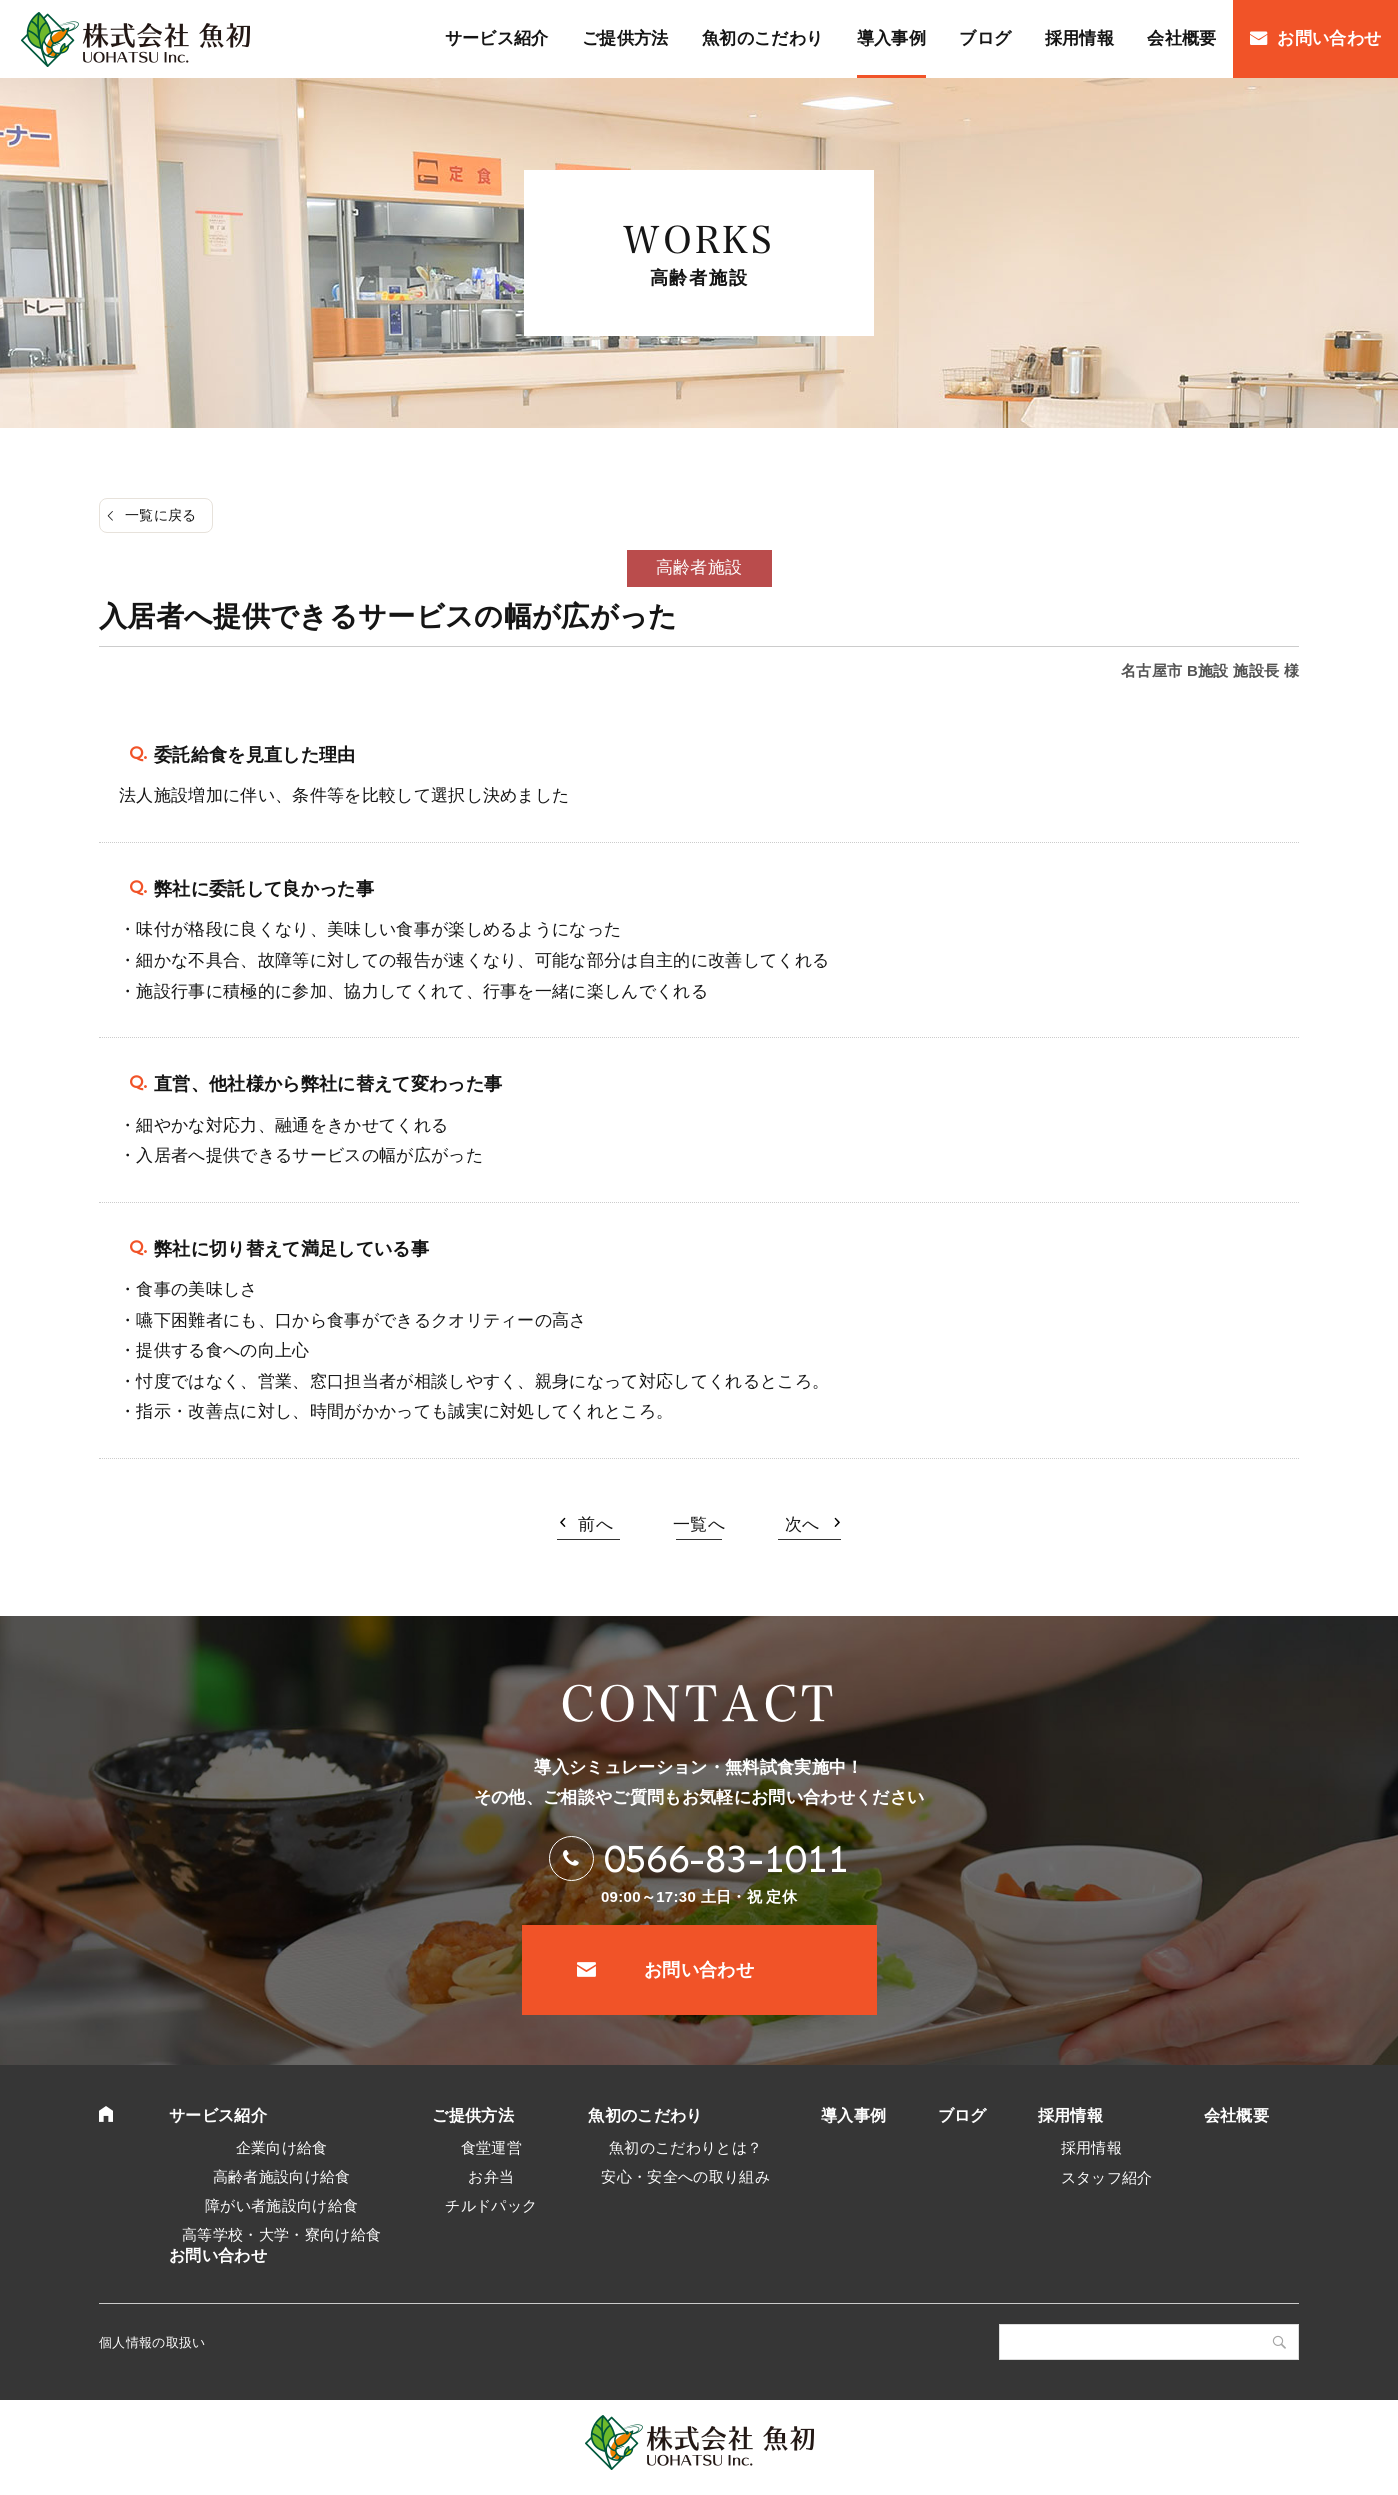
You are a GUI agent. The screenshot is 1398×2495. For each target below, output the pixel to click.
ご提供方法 (473, 2115)
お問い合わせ (699, 1970)
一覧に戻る (161, 515)
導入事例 (853, 2115)
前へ (595, 1524)
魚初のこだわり (645, 2115)
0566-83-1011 (727, 1858)
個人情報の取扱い (152, 2342)
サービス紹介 (218, 2115)
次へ (802, 1524)
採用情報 (1070, 2115)
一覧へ (699, 1524)
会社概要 (1236, 2115)
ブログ (962, 2115)
